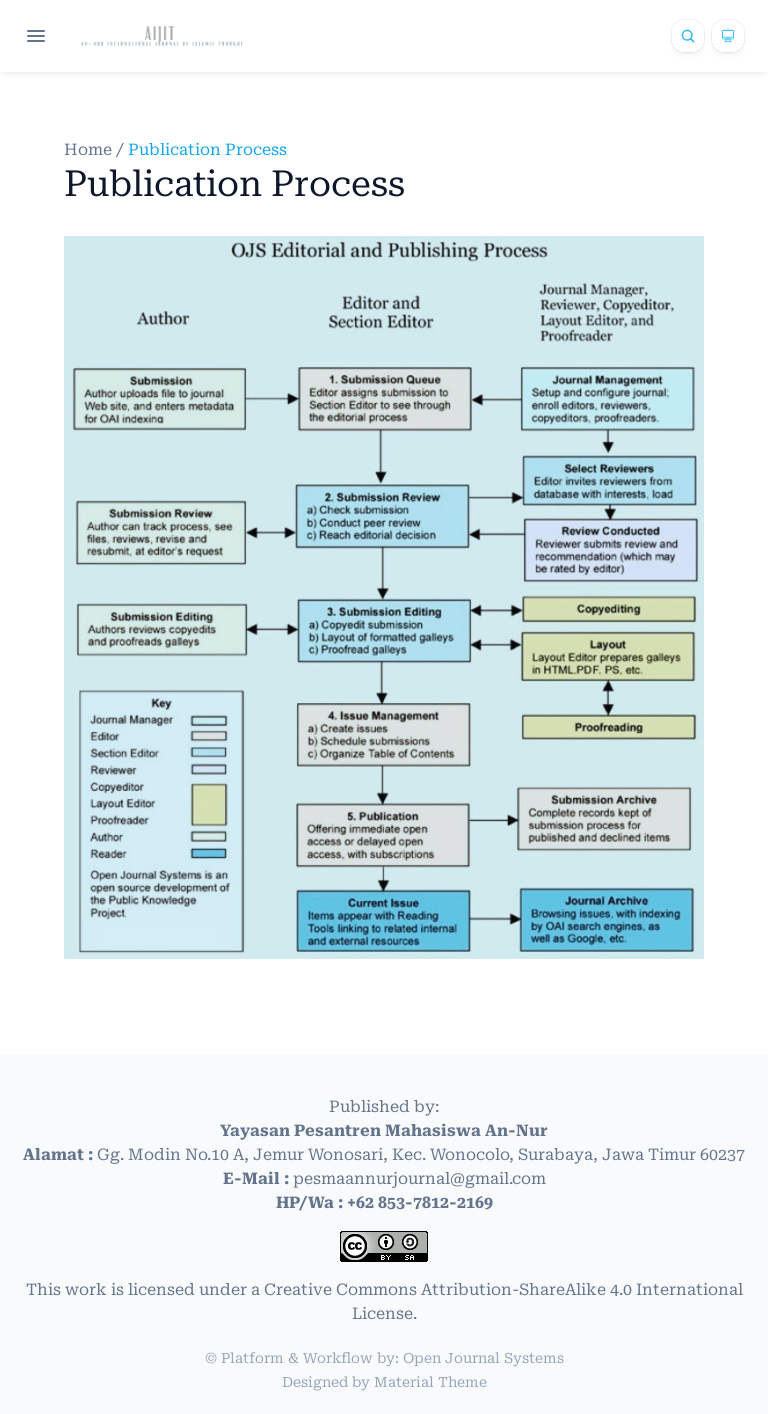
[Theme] (728, 36)
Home (90, 149)
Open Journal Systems (483, 1358)
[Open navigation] (36, 36)
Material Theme (430, 1382)
